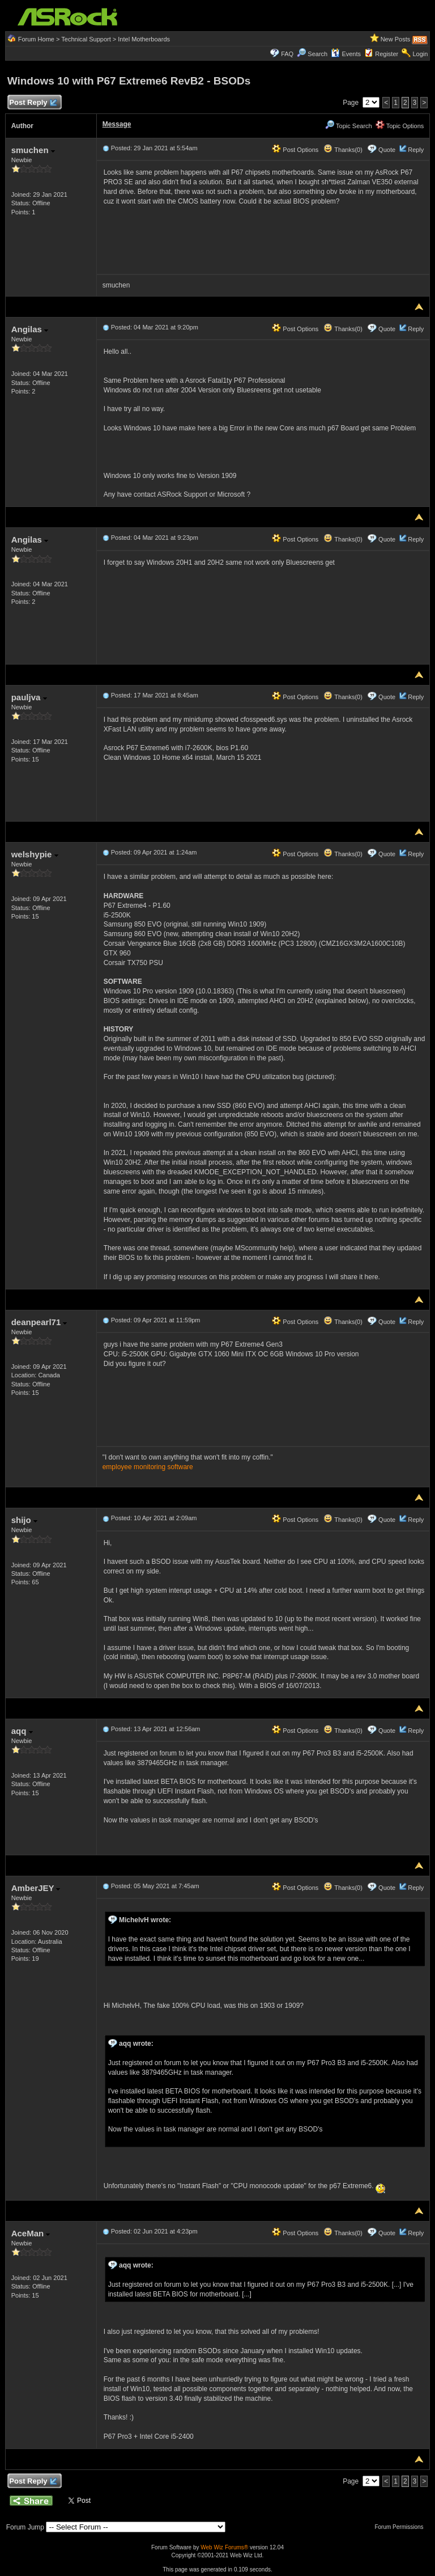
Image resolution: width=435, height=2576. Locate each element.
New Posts (396, 39)
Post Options (295, 149)
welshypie (34, 854)
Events (346, 53)
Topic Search (348, 125)
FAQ (287, 53)
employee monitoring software (148, 1467)
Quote (386, 149)
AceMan (30, 2233)
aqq (22, 1731)
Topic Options (400, 125)
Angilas (29, 329)
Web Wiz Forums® (224, 2547)
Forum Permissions (401, 2527)
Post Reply (32, 103)
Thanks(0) (342, 149)
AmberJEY (36, 1888)
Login (420, 53)
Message (117, 124)
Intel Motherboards (144, 39)
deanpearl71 (39, 1322)
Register (386, 53)
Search (317, 53)
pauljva (29, 697)
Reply (416, 149)
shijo (24, 1520)
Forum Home (36, 39)
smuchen (33, 150)
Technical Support (85, 39)
